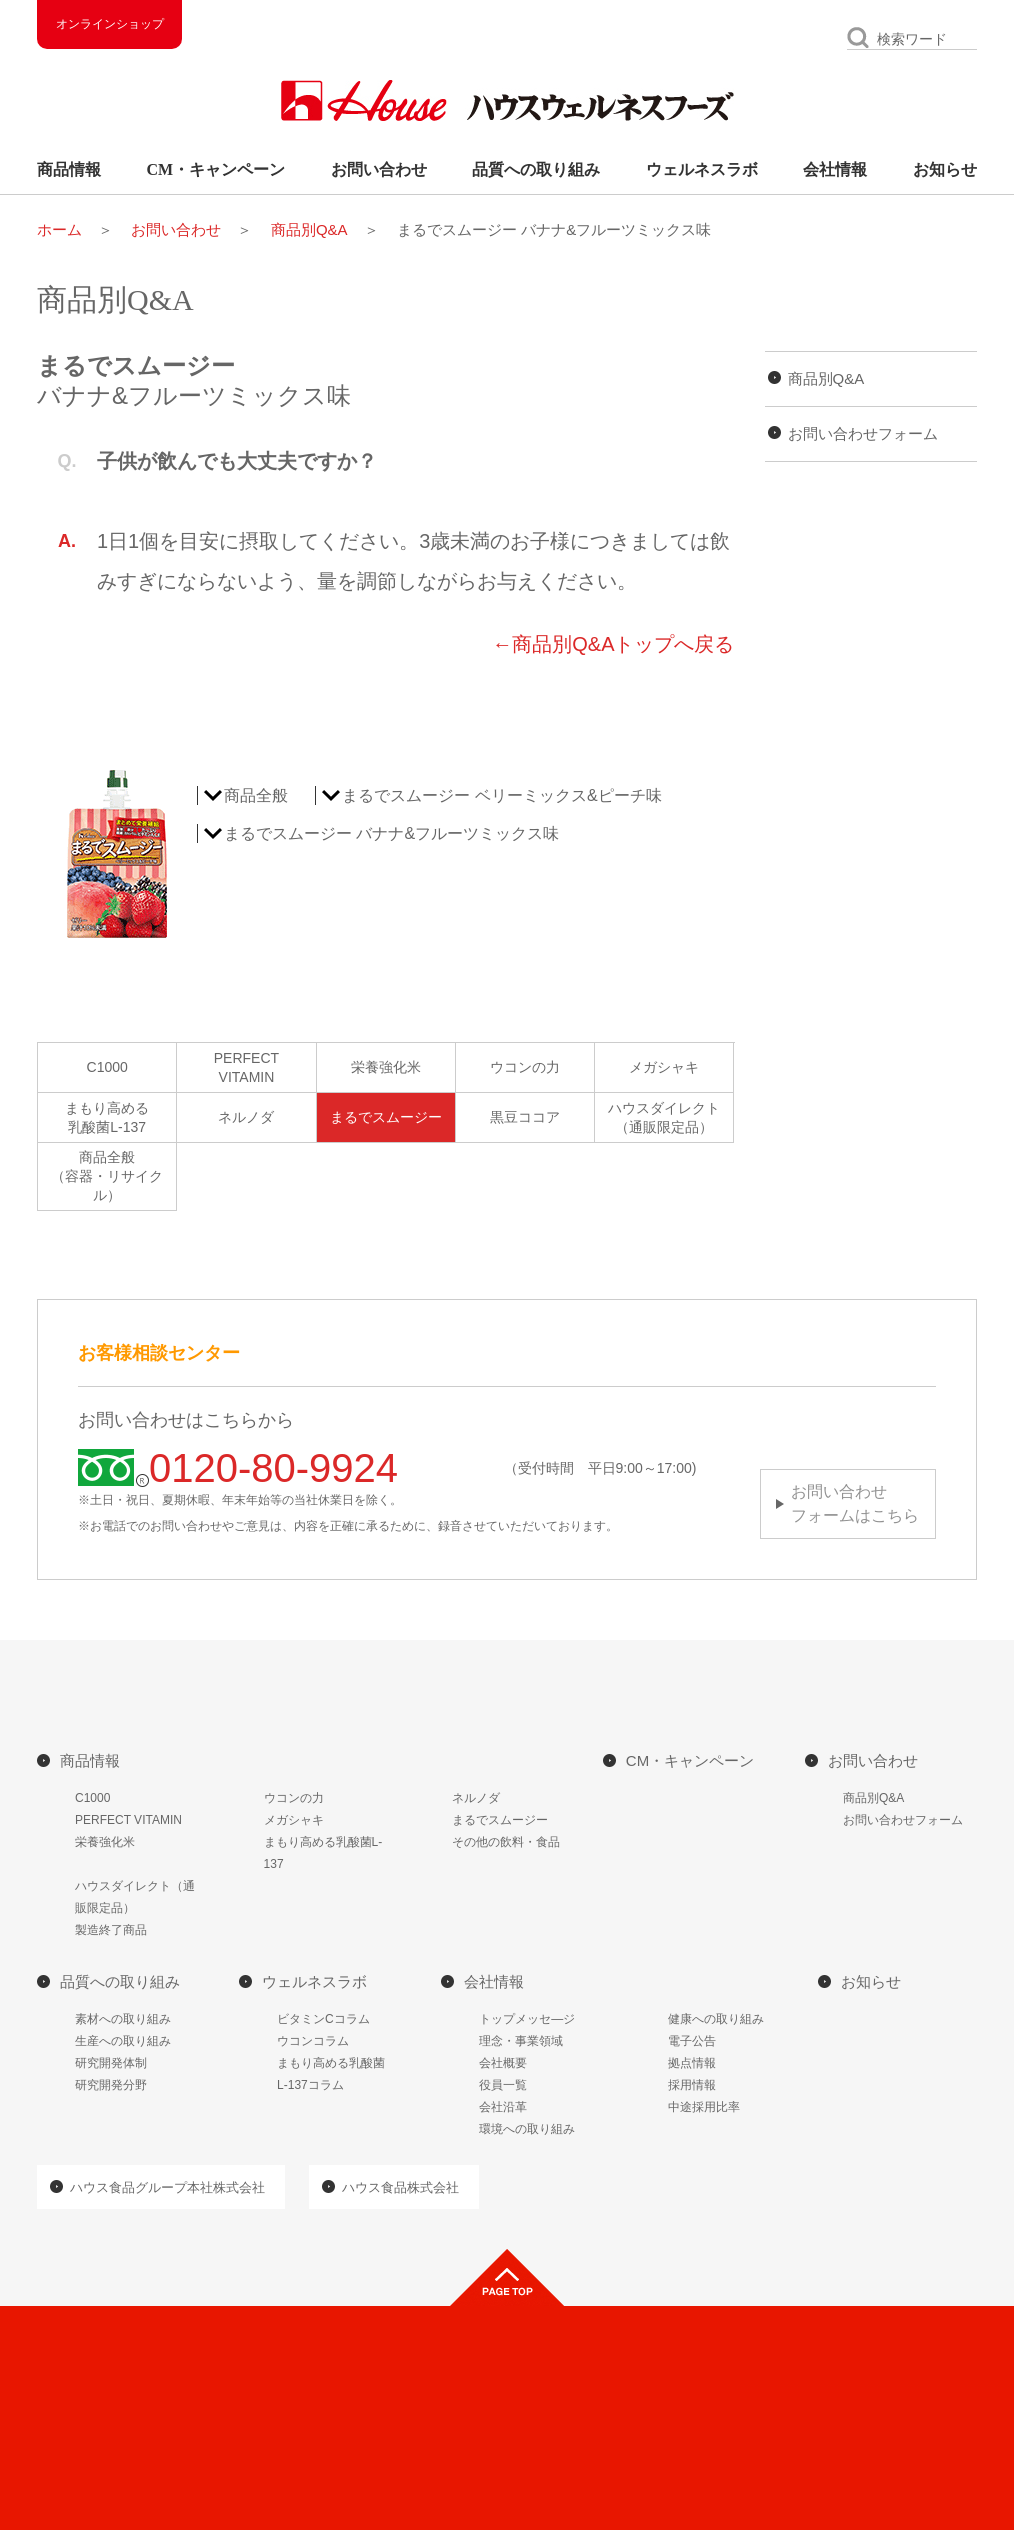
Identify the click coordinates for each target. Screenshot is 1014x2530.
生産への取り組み (123, 2041)
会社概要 (503, 2063)
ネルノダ (246, 1117)
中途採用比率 (704, 2107)
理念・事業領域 (521, 2041)
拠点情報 (692, 2063)
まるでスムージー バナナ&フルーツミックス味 (391, 833)
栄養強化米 (386, 1067)
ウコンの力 (525, 1067)
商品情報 (69, 169)
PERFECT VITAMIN (128, 1820)
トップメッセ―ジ (527, 2019)
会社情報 (835, 169)
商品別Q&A (309, 229)
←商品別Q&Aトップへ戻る (613, 644)
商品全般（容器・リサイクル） (107, 1176)
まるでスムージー (386, 1117)
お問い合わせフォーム (863, 433)
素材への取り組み (123, 2019)
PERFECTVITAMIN (246, 1067)
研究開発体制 (111, 2063)
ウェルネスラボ (702, 169)
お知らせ (945, 169)
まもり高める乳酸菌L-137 (107, 1117)
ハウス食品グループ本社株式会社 (167, 2187)
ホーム (59, 229)
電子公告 (692, 2041)
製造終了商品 (111, 1930)
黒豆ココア (525, 1117)
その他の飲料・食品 (506, 1842)
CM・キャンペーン (216, 169)
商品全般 (256, 795)
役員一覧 (503, 2085)
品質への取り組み (536, 169)
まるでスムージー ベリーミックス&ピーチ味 (501, 795)
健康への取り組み (716, 2019)
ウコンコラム (313, 2041)
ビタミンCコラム (323, 2019)
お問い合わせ (379, 169)
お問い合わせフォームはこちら (855, 1503)
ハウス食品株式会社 (400, 2187)
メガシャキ (664, 1067)
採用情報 (692, 2085)
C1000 (107, 1067)
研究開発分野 (111, 2085)
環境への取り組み (527, 2129)
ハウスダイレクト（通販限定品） (664, 1117)
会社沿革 (503, 2107)
